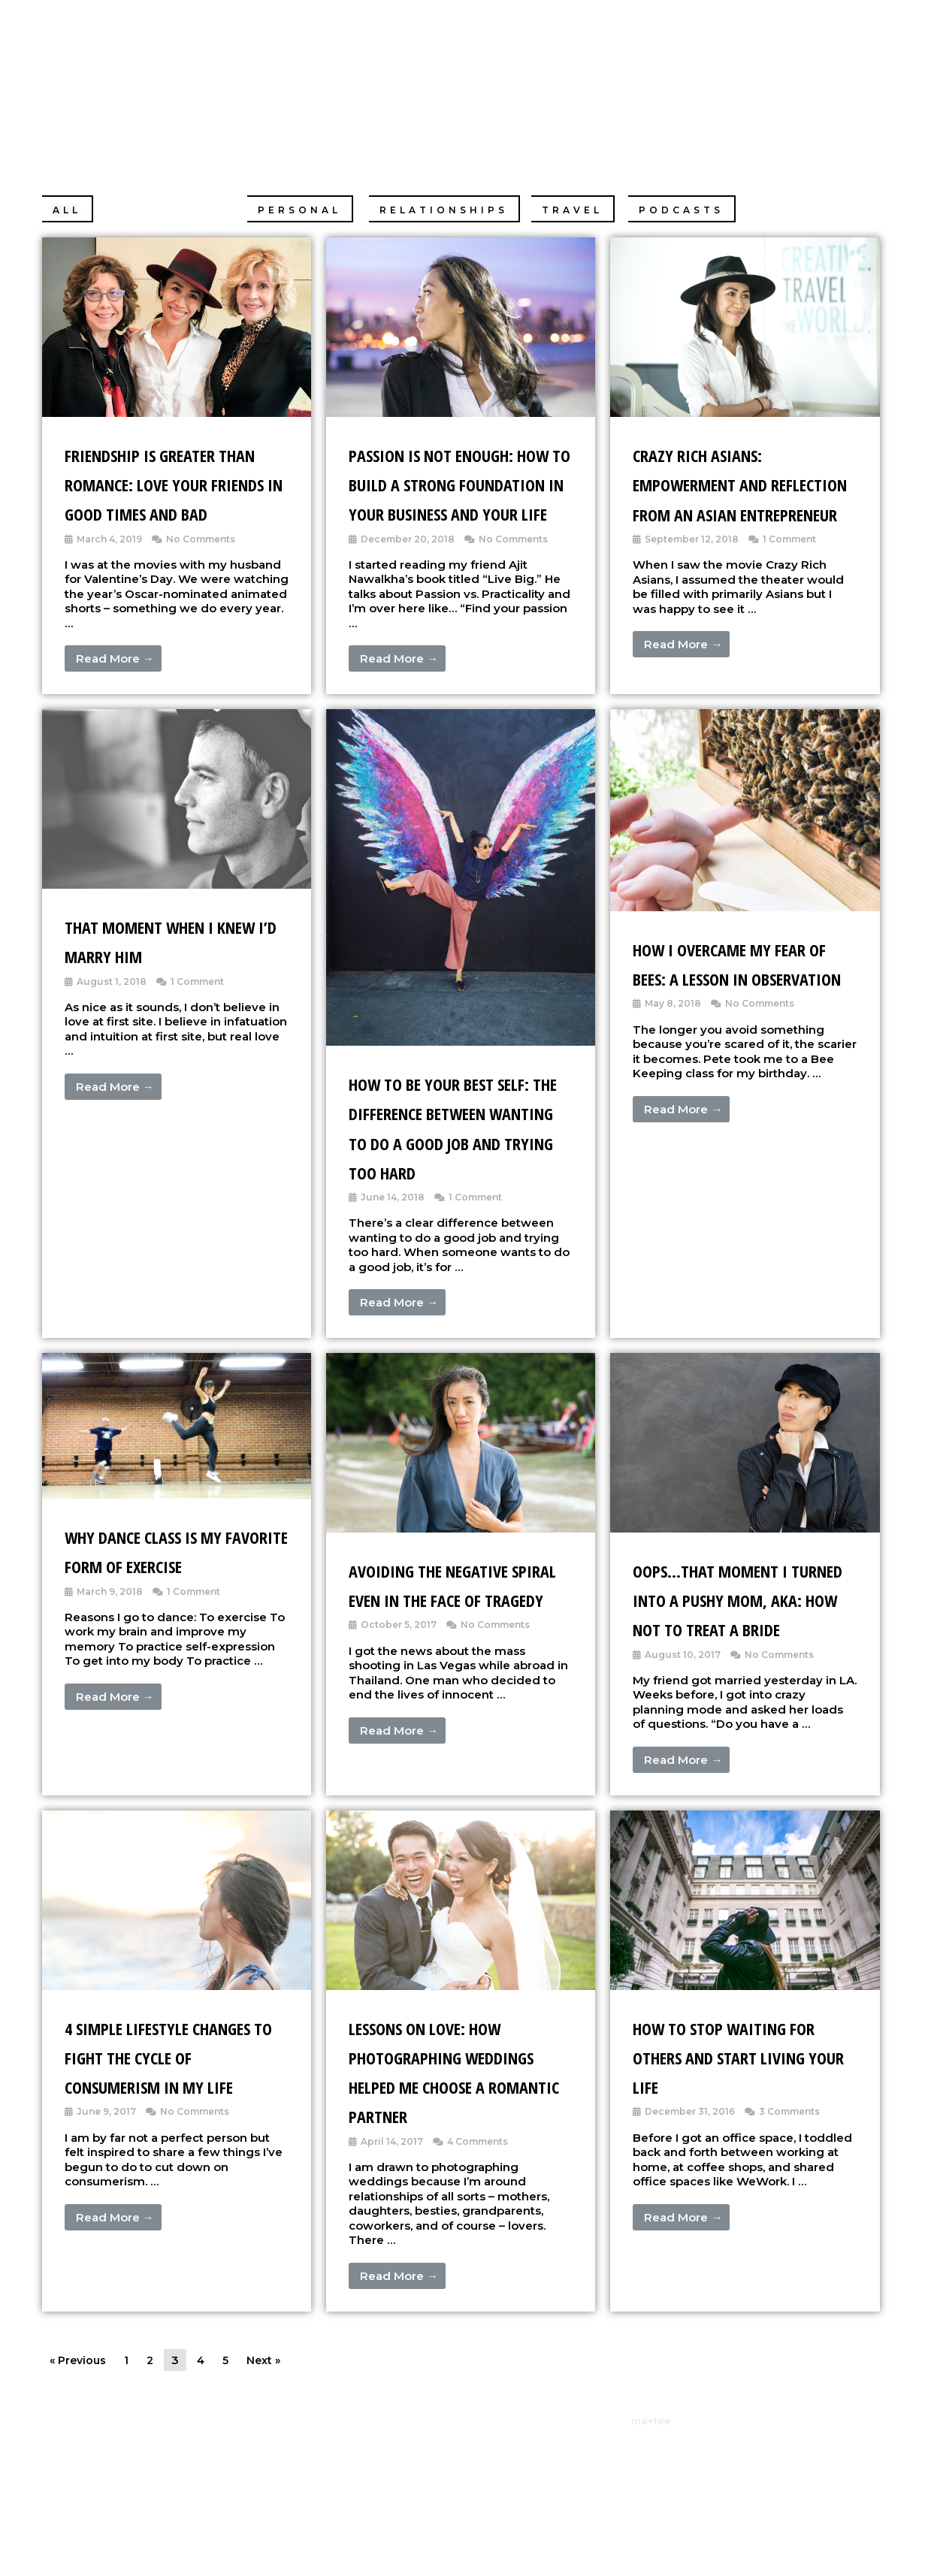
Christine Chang (261, 71)
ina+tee (651, 2537)
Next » (270, 2477)
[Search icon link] (873, 70)
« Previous (80, 2477)
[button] (67, 208)
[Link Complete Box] (176, 480)
